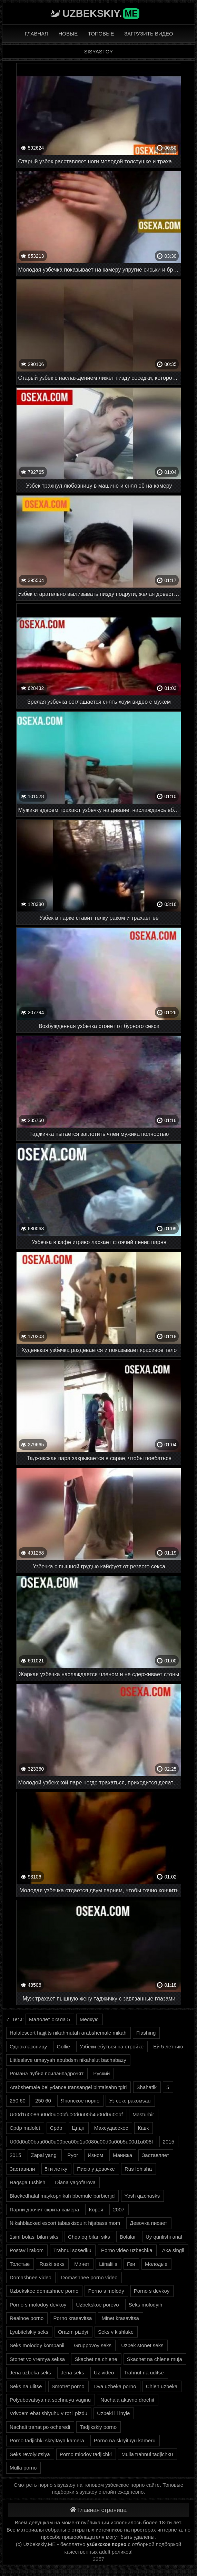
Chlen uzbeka (162, 2386)
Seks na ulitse (26, 2386)
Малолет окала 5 (49, 2019)
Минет (81, 2264)
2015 (168, 2142)
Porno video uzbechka (126, 2250)
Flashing (146, 2033)
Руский (101, 2073)
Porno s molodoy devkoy (38, 2305)
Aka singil (173, 2250)
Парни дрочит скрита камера (44, 2209)
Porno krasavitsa (72, 2318)
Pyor (72, 2155)
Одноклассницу (28, 2046)
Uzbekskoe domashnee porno (44, 2291)
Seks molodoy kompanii (37, 2345)
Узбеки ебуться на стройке (112, 2046)
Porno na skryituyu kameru (124, 2440)
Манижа (122, 2155)
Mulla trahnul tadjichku (147, 2454)
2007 (118, 2209)
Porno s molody (106, 2291)
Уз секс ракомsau (129, 2101)
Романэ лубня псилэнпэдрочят (46, 2073)
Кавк (143, 2128)
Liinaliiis (108, 2264)
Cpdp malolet (25, 2128)
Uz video (104, 2372)
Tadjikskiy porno (98, 2427)
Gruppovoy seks (92, 2345)
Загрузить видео (148, 34)
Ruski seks (52, 2264)
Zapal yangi (44, 2155)
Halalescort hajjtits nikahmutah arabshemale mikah (68, 2033)
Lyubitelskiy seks (29, 2332)
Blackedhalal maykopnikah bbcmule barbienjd (62, 2196)
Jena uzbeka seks (30, 2372)
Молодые (156, 2264)
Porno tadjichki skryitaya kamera (47, 2440)
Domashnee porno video (89, 2277)
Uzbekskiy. (100, 13)
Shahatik (147, 2087)
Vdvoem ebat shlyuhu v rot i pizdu (48, 2413)
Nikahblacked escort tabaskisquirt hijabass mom (65, 2223)
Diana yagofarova (75, 2182)
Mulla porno (23, 2468)
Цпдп (78, 2128)
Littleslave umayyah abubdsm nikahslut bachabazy (68, 2060)
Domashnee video (30, 2277)
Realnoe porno (26, 2318)
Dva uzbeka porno (115, 2386)
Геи (131, 2264)
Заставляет (155, 2155)
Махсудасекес (111, 2128)
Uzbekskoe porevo (97, 2305)
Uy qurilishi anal (164, 2237)
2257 (98, 2559)
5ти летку (56, 2169)
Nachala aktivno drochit (127, 2400)
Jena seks (72, 2372)
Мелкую (89, 2019)
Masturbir (143, 2114)
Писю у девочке (96, 2169)
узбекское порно (107, 2544)
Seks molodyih (145, 2305)
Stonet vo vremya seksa (37, 2359)
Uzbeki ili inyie (113, 2413)
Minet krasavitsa (120, 2318)
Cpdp (56, 2128)
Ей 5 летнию (168, 2046)
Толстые (20, 2264)
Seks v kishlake (116, 2332)
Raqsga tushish (27, 2182)
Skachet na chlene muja (154, 2359)
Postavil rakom (26, 2250)
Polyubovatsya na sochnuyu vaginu (50, 2400)
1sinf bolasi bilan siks (34, 2237)
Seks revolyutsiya (30, 2454)
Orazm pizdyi (73, 2332)
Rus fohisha (138, 2169)
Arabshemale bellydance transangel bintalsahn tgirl (68, 2087)
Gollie (63, 2046)
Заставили (22, 2169)
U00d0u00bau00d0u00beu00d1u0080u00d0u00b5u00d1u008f (81, 2142)
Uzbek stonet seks (142, 2345)
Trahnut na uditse (144, 2372)
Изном (95, 2155)
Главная (36, 34)
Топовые (101, 34)
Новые (68, 34)
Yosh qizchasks (142, 2196)
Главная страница (98, 2510)
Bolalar (128, 2237)
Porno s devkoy (151, 2291)
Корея (96, 2209)
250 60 (18, 2101)
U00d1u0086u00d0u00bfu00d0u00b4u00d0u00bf (66, 2114)
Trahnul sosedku (72, 2250)
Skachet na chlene (96, 2359)
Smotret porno (68, 2386)
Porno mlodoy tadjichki (86, 2454)
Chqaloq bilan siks (89, 2237)
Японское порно (80, 2101)
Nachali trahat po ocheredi (40, 2427)
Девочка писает (148, 2223)
